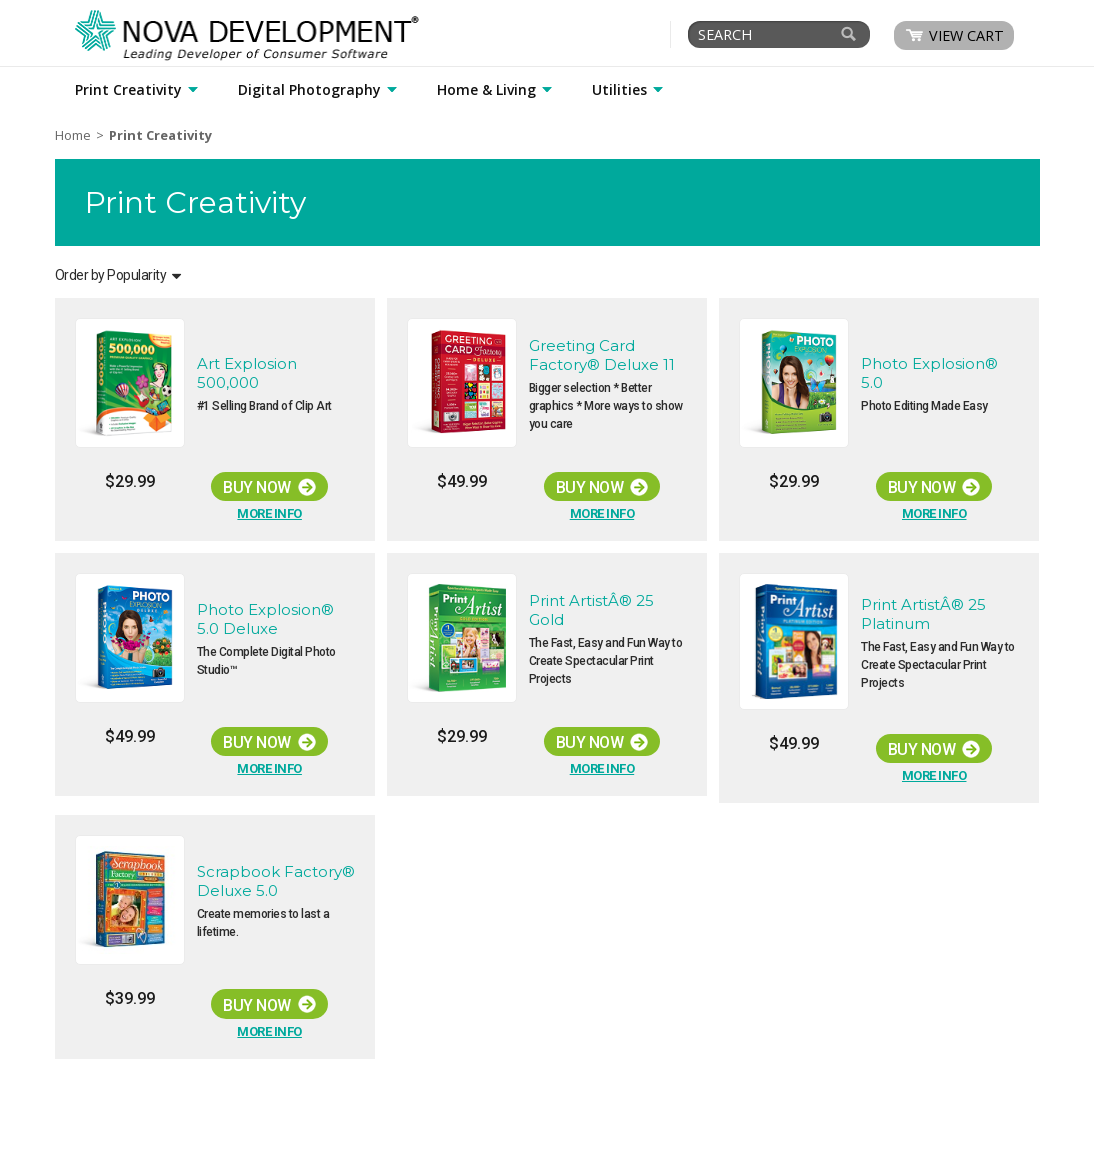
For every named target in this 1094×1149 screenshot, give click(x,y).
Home (73, 135)
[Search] (849, 34)
